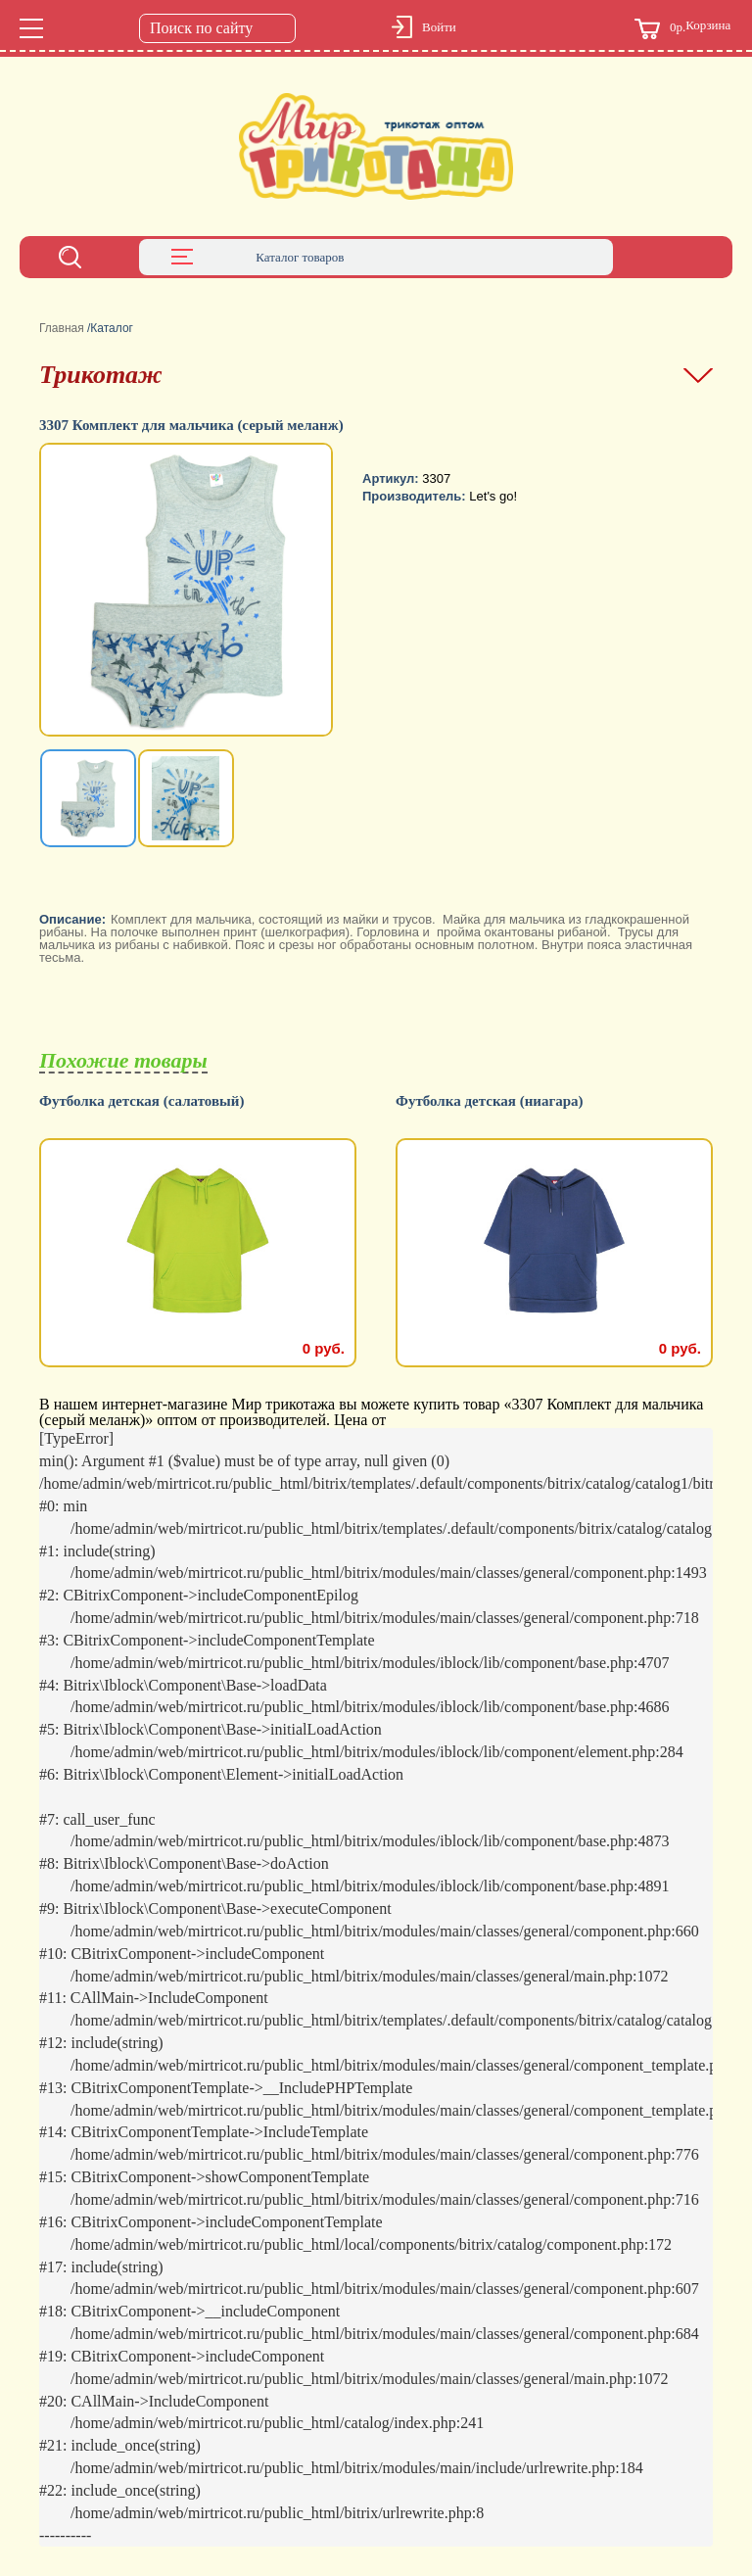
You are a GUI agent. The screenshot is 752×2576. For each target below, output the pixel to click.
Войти (439, 27)
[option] (188, 592)
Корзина (682, 29)
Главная (61, 328)
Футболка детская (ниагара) (490, 1101)
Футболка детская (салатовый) (141, 1101)
